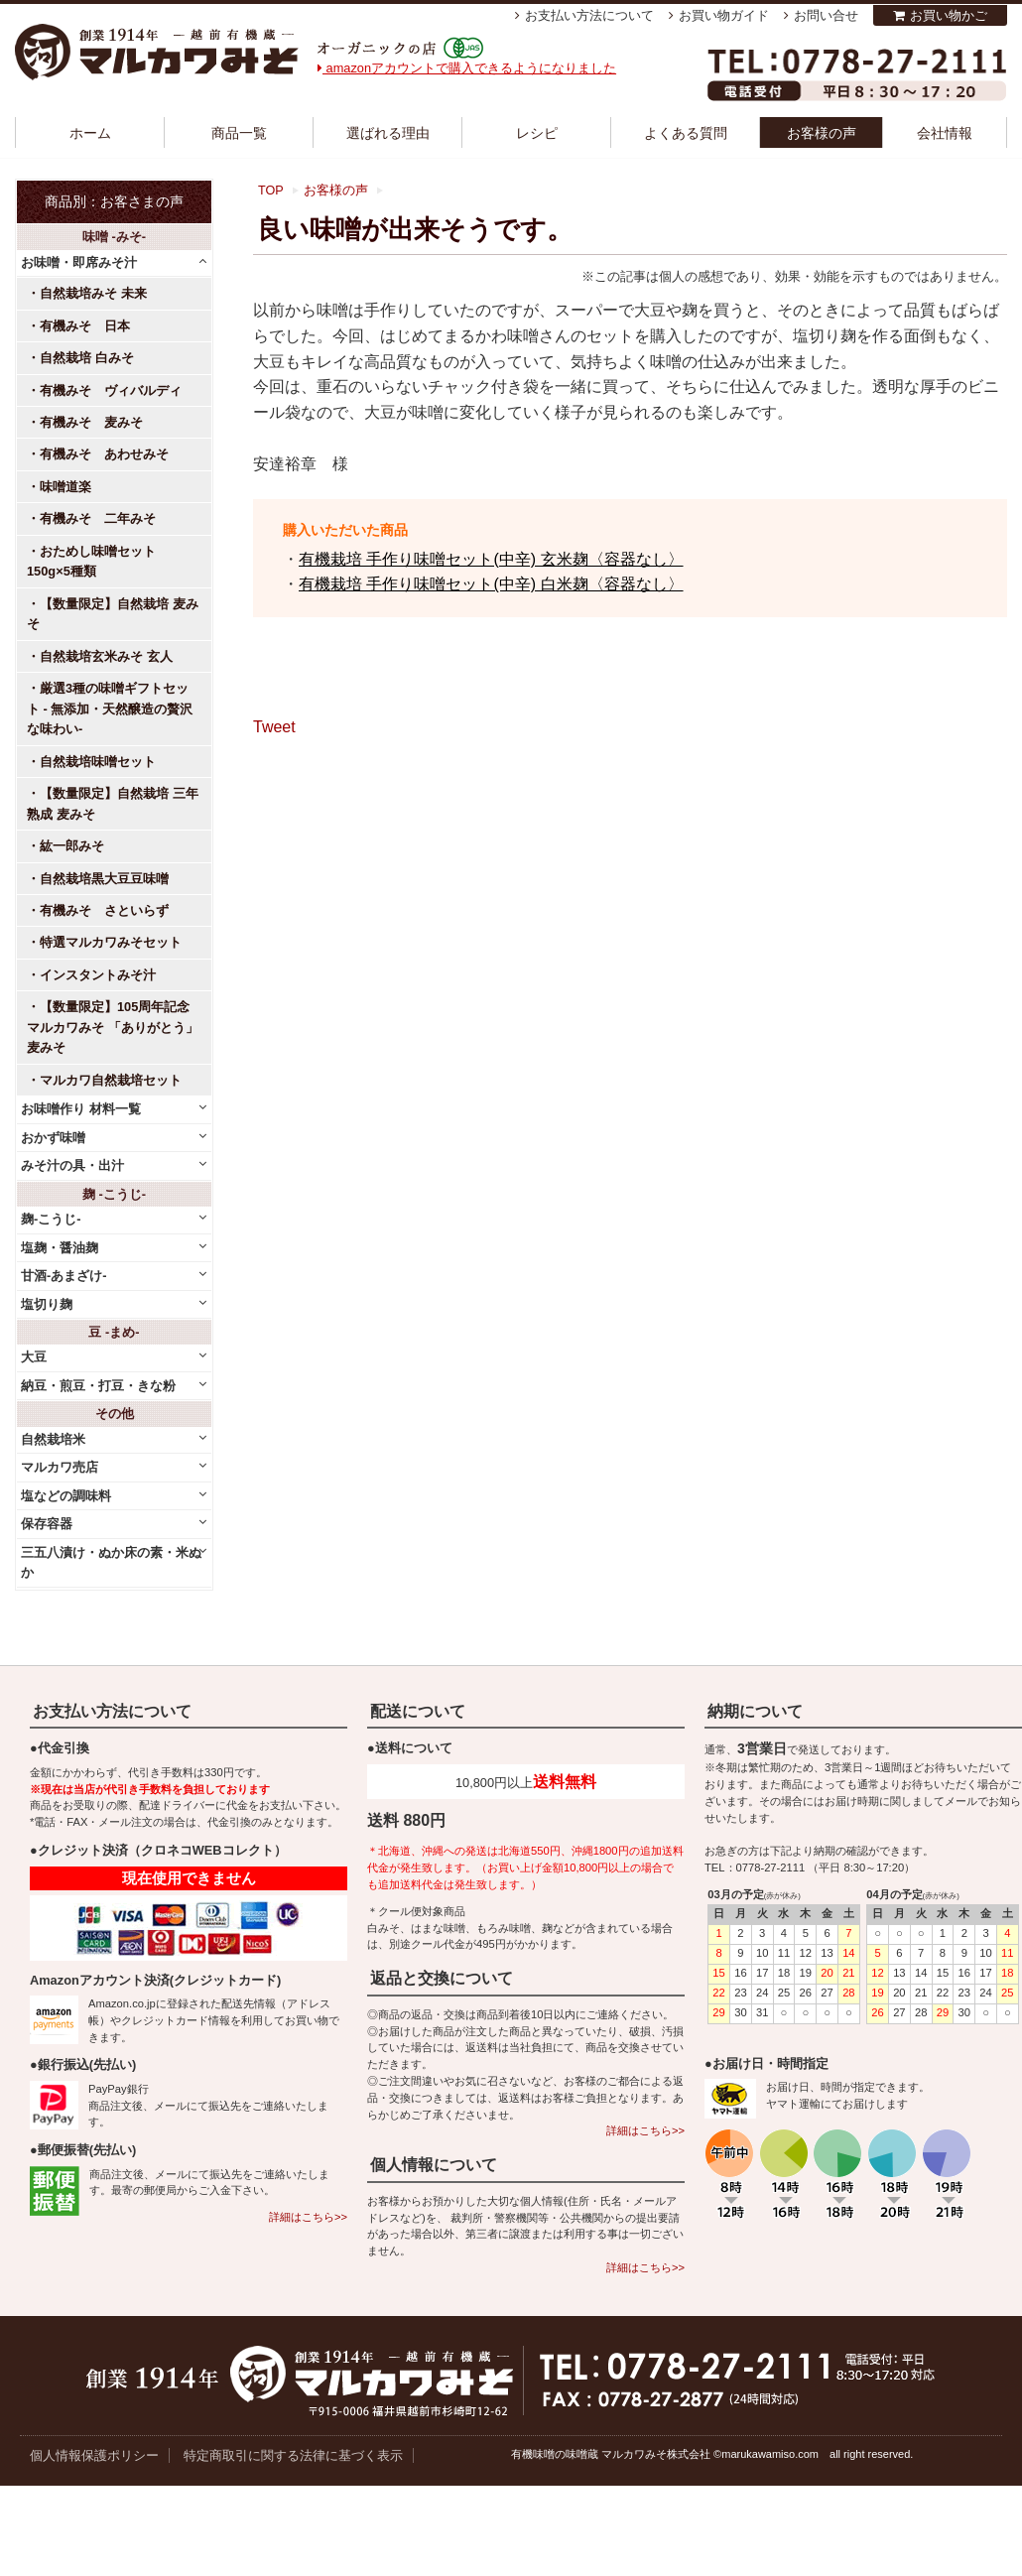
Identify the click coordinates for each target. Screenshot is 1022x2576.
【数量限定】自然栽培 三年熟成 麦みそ (112, 803)
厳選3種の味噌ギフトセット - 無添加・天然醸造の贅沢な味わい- (109, 708)
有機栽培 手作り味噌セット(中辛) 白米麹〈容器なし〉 (491, 584)
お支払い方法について (589, 15)
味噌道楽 (65, 486)
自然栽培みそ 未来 (93, 293)
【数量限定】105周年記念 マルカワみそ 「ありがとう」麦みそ (112, 1027)
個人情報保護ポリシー (94, 2455)
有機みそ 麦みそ (91, 422)
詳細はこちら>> (308, 2217)
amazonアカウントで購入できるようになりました (467, 68)
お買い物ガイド (724, 15)
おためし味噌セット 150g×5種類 (98, 561)
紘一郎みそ (72, 845)
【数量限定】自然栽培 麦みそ (112, 613)
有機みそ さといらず (104, 910)
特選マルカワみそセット (111, 942)
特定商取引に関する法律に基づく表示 (293, 2455)
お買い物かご (948, 15)
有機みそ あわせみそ (104, 454)
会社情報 (944, 133)
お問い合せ (826, 15)
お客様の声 (821, 133)
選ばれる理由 (388, 133)
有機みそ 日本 (85, 326)
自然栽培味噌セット (98, 761)
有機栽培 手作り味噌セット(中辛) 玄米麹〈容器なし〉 (491, 559)
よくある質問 (685, 133)
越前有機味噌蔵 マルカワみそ (157, 52)
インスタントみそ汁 (98, 974)
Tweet (274, 726)
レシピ (537, 133)
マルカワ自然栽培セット (111, 1080)
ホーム (90, 133)
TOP (271, 190)
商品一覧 (239, 133)
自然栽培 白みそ (87, 357)
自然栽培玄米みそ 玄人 (106, 656)
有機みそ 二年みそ (98, 518)
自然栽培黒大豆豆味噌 (104, 878)
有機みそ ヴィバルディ (111, 390)
